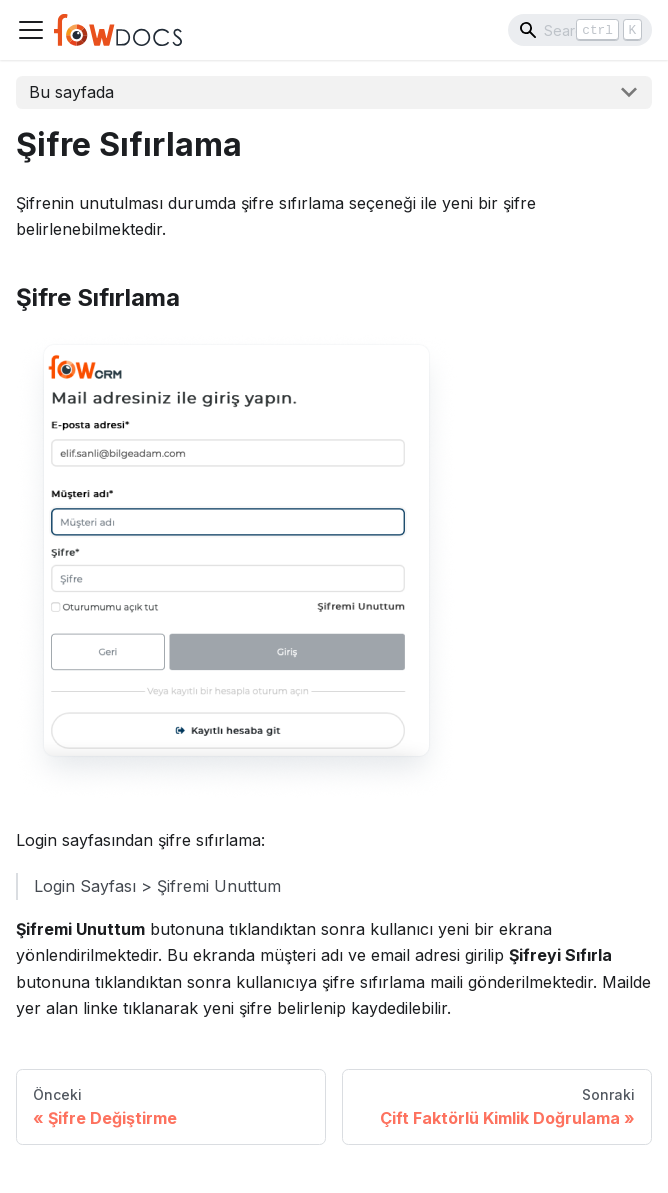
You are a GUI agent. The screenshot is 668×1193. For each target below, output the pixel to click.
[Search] (580, 30)
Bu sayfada (71, 92)
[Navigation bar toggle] (31, 30)
